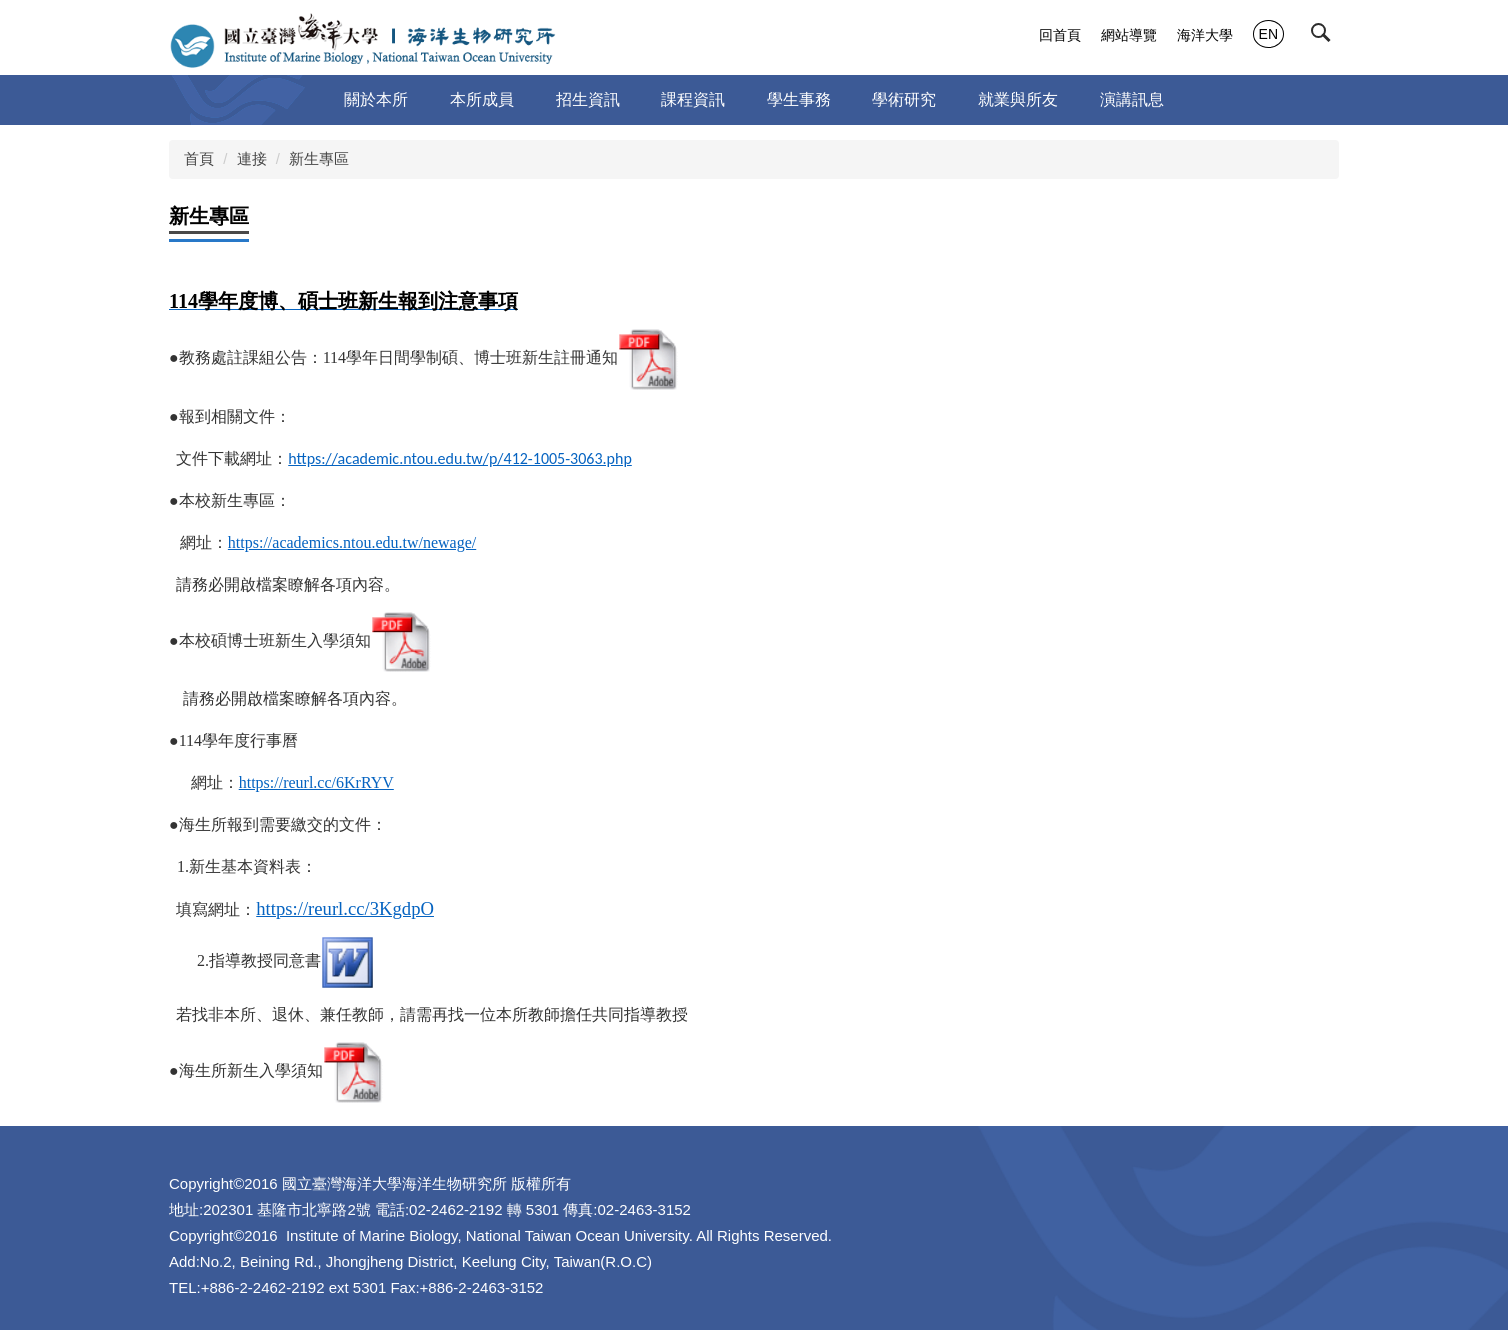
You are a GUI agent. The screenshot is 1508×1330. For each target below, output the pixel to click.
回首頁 (1060, 35)
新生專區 (319, 158)
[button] (1325, 37)
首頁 (199, 158)
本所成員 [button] (482, 99)
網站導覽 (1129, 35)
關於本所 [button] (376, 99)
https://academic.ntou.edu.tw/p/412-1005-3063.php (460, 458)
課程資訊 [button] (693, 99)
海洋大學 (1205, 35)
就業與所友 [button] (1018, 99)
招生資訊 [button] (588, 99)
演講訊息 (1132, 99)
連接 (252, 158)
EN (1268, 34)
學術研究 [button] (904, 99)
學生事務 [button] (799, 99)
